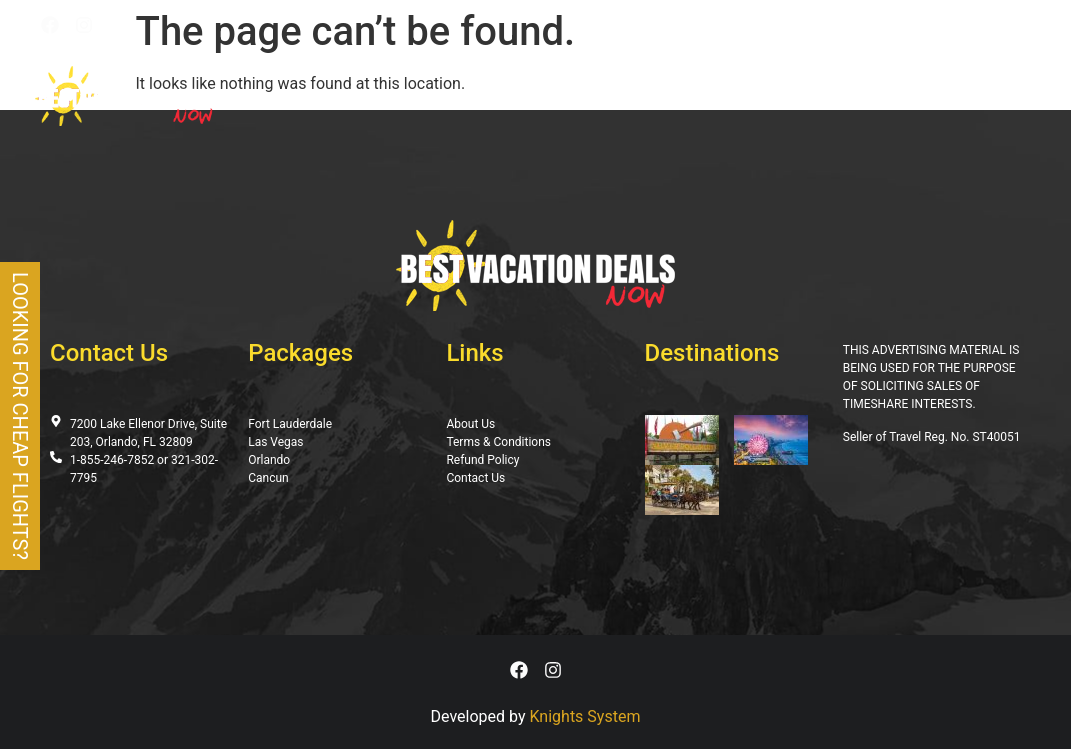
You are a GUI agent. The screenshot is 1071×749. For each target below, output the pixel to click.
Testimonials (877, 96)
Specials (577, 96)
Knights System (585, 716)
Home (329, 96)
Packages (400, 96)
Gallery (703, 96)
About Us (780, 96)
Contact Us (983, 96)
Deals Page (490, 96)
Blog (641, 96)
